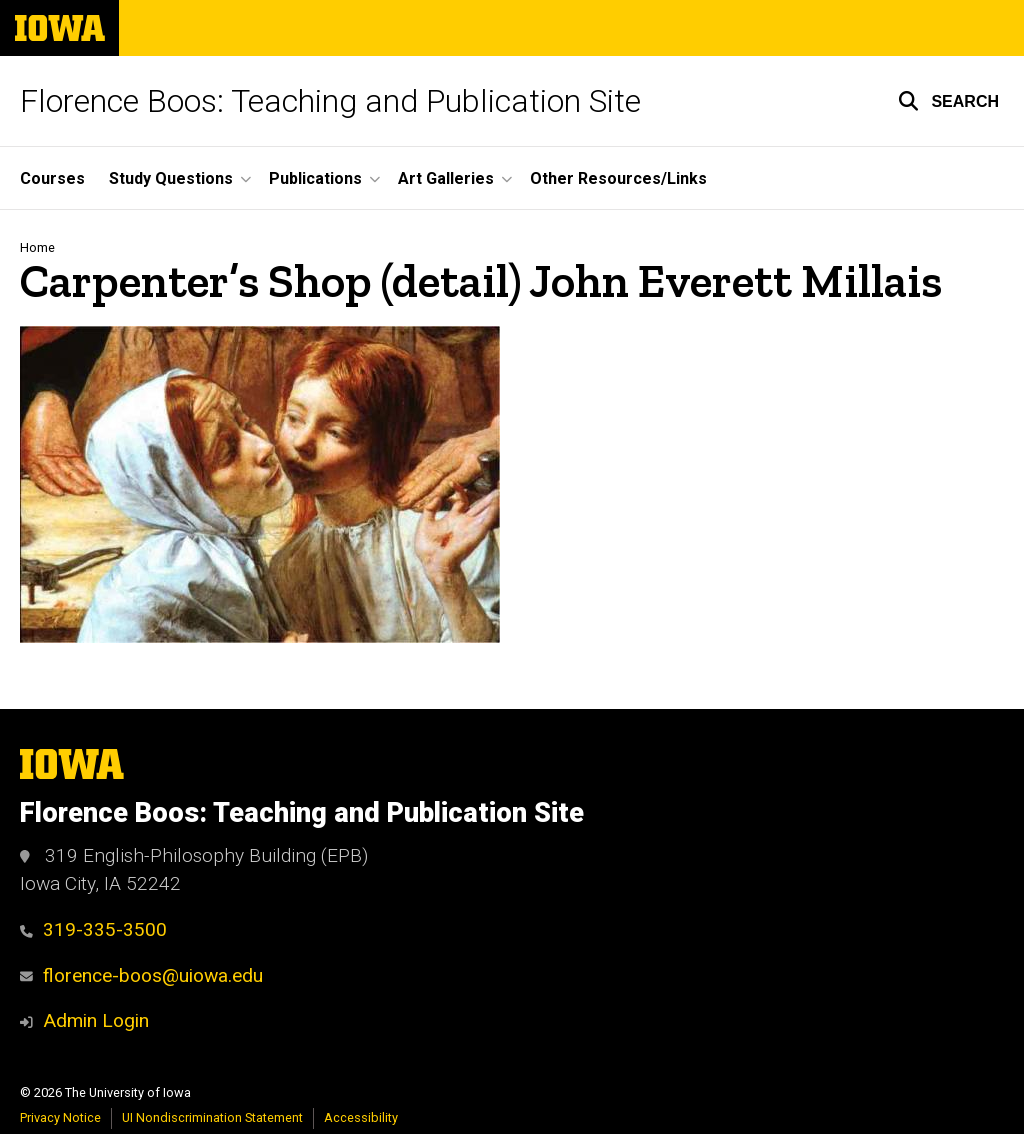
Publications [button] (315, 178)
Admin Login (96, 1020)
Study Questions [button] (171, 178)
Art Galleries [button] (446, 178)
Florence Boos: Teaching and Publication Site (330, 101)
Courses (52, 178)
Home (37, 247)
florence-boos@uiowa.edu (141, 975)
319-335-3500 (93, 929)
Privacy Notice (60, 1117)
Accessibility (361, 1117)
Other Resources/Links (618, 178)
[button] (948, 101)
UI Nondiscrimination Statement (212, 1117)
